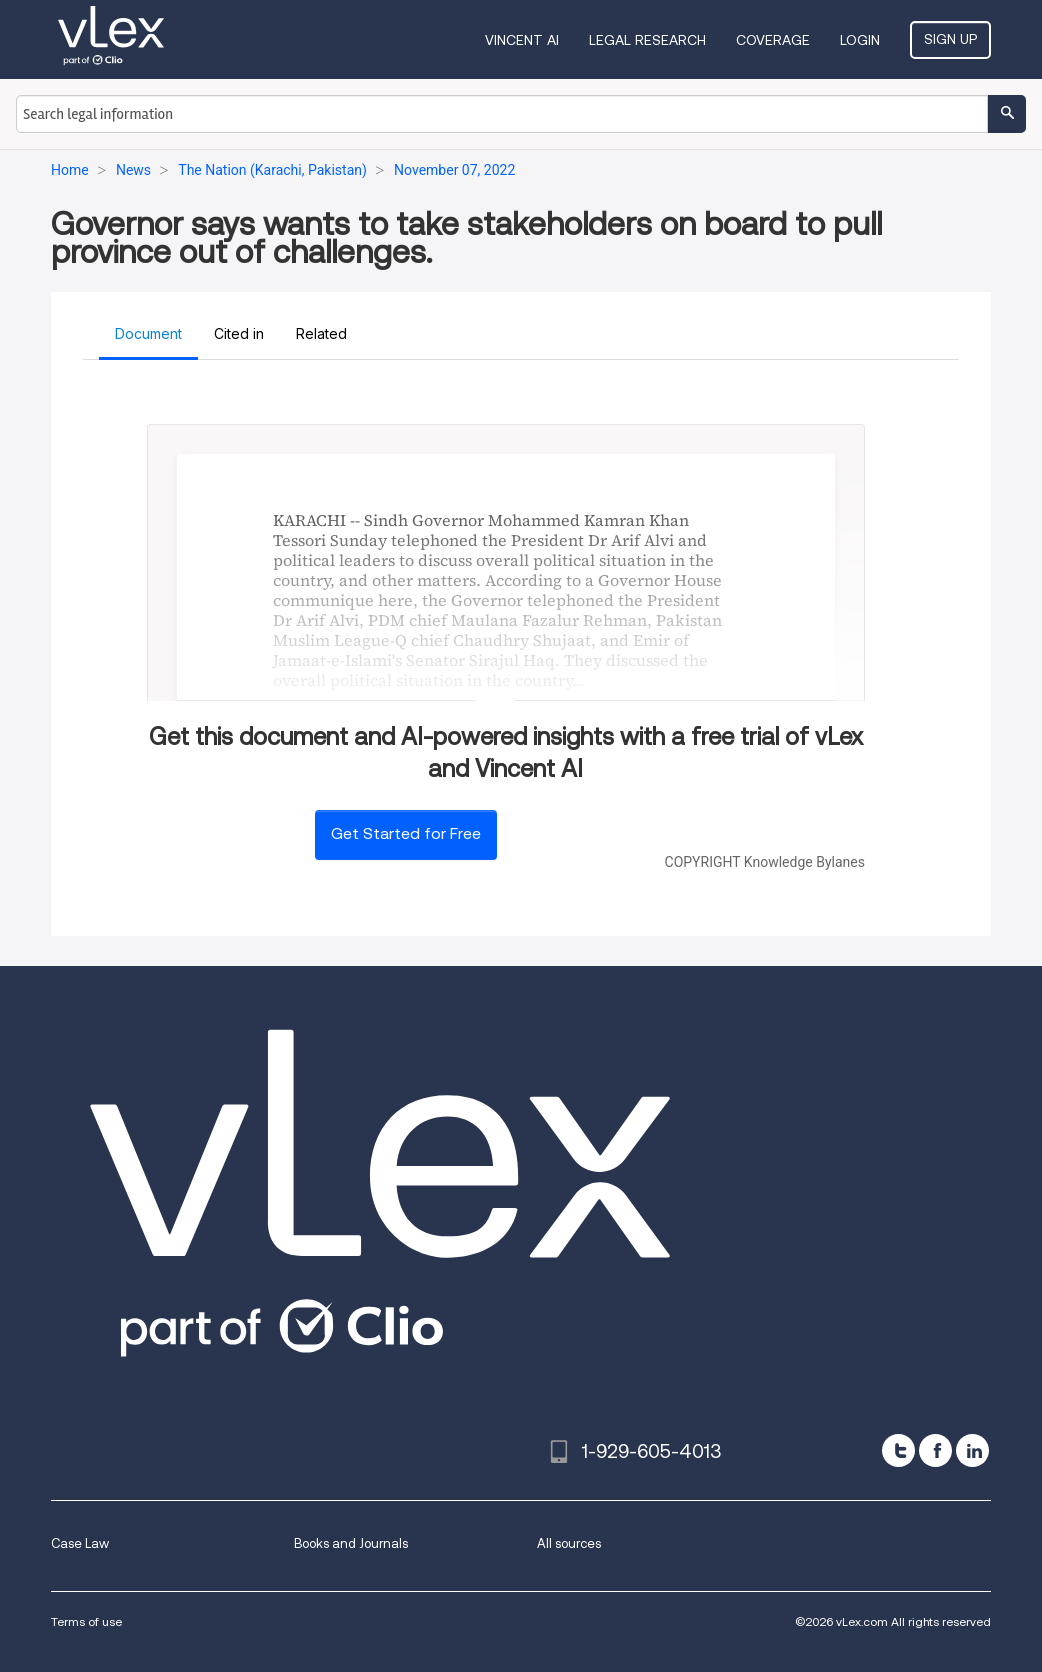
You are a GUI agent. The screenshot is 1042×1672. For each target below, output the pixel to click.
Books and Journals (351, 1543)
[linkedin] (972, 1450)
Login (860, 40)
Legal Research (647, 40)
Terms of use (86, 1621)
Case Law (80, 1543)
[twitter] (898, 1450)
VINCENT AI (522, 40)
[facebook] (935, 1450)
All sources (569, 1543)
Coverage (773, 40)
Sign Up (950, 39)
